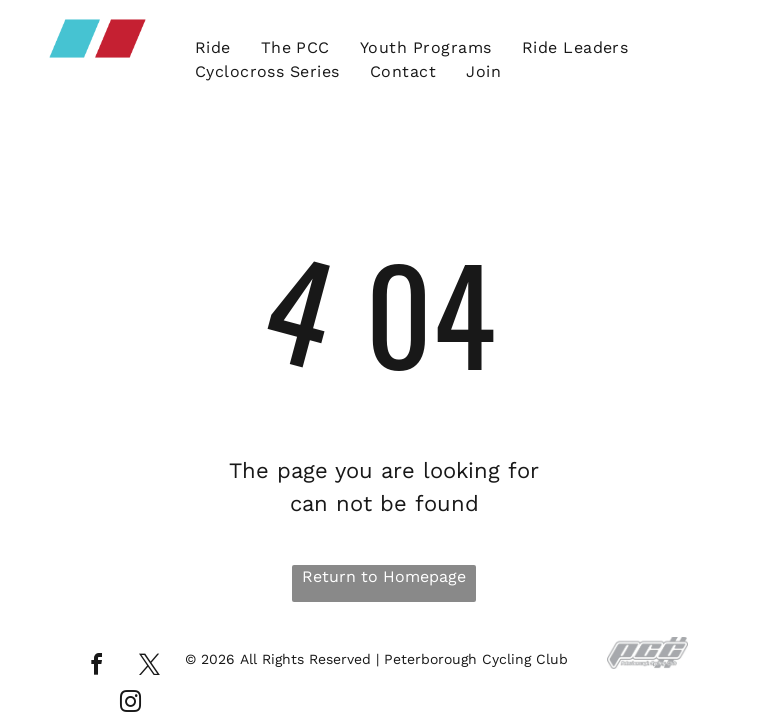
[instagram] (131, 704)
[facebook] (96, 667)
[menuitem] (213, 48)
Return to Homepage (384, 576)
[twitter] (149, 667)
